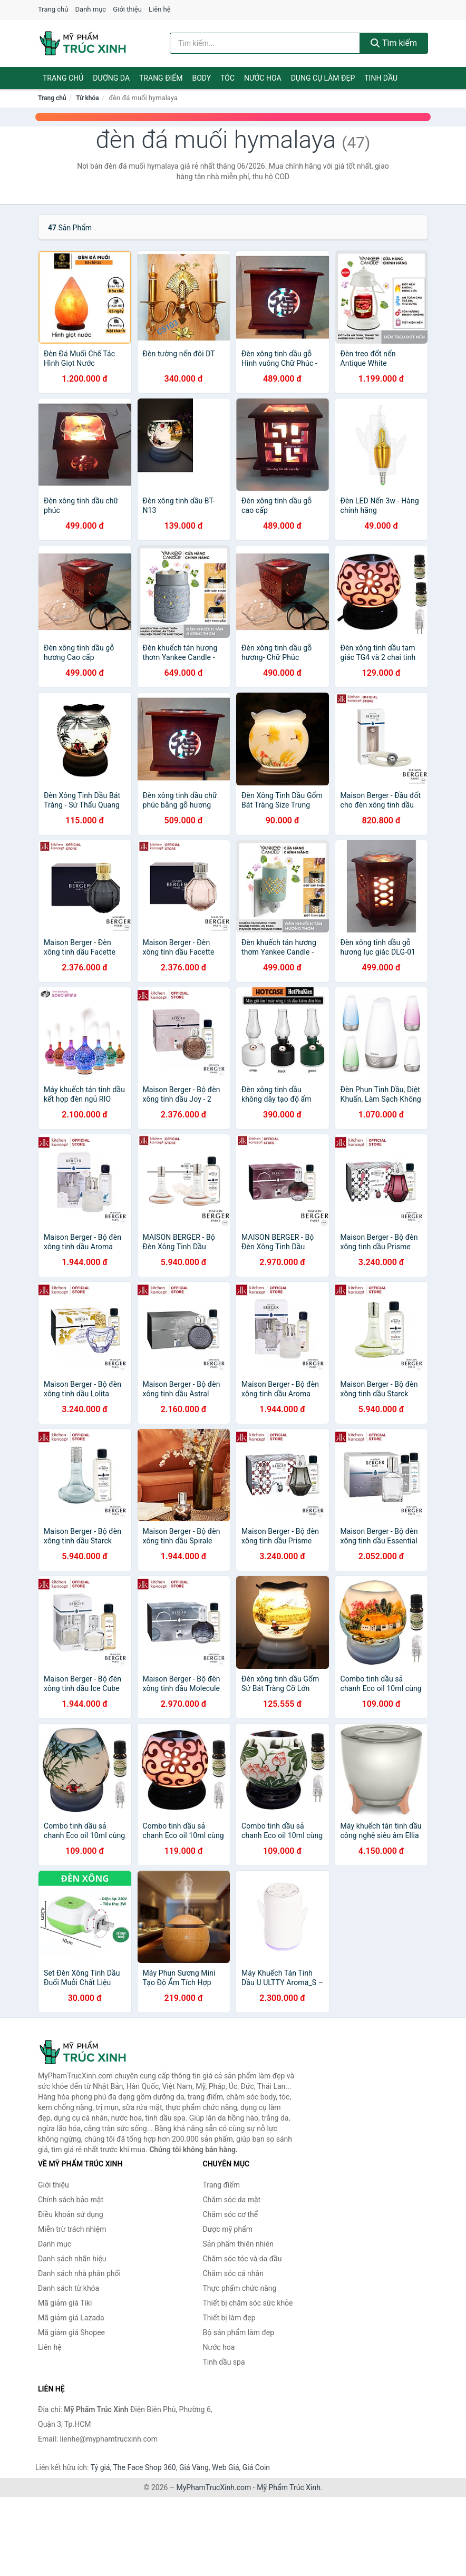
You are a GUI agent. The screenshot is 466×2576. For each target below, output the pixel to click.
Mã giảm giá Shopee (71, 2332)
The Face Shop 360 (144, 2467)
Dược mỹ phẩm (228, 2229)
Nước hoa (262, 78)
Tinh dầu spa (224, 2362)
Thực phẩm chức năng (240, 2288)
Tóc (227, 78)
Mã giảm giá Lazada (71, 2317)
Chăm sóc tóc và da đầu (242, 2258)
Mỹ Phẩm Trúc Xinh (289, 2487)
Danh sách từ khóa (68, 2288)
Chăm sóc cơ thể (230, 2214)
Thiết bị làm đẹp (229, 2317)
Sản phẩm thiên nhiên (238, 2244)
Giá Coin (256, 2467)
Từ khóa (87, 98)
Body (201, 78)
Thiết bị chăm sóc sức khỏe (248, 2303)
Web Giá (225, 2467)
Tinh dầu (380, 78)
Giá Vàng (194, 2467)
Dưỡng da (111, 78)
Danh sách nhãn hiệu (72, 2258)
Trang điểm (161, 78)
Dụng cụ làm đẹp (323, 78)
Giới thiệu (127, 9)
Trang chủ (53, 9)
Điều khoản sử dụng (70, 2214)
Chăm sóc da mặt (232, 2199)
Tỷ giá (100, 2467)
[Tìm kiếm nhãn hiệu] (265, 43)
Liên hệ (160, 9)
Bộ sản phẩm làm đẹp (239, 2332)
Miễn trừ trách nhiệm (72, 2229)
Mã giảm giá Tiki (65, 2303)
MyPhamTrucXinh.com (214, 2487)
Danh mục (90, 9)
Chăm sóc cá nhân (233, 2273)
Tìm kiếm (394, 43)
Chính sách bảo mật (70, 2199)
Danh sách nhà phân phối (79, 2273)
